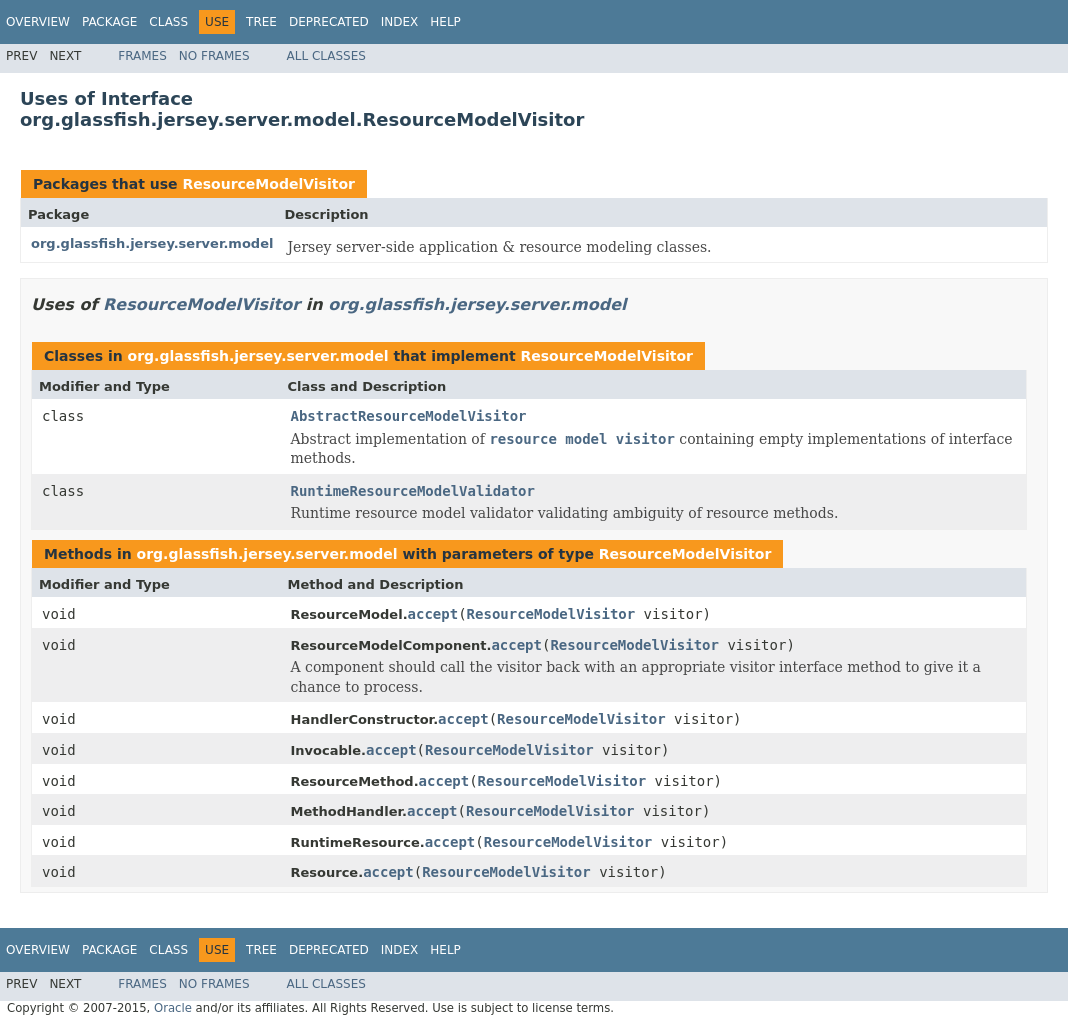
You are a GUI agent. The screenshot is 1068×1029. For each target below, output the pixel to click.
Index (400, 22)
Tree (261, 22)
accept (433, 614)
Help (445, 22)
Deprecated (329, 22)
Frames (142, 56)
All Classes (326, 56)
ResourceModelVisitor (268, 184)
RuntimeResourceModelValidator (413, 491)
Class (168, 22)
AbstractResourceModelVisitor (409, 416)
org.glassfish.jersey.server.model (152, 243)
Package (109, 22)
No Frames (214, 56)
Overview (38, 22)
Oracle (173, 1008)
